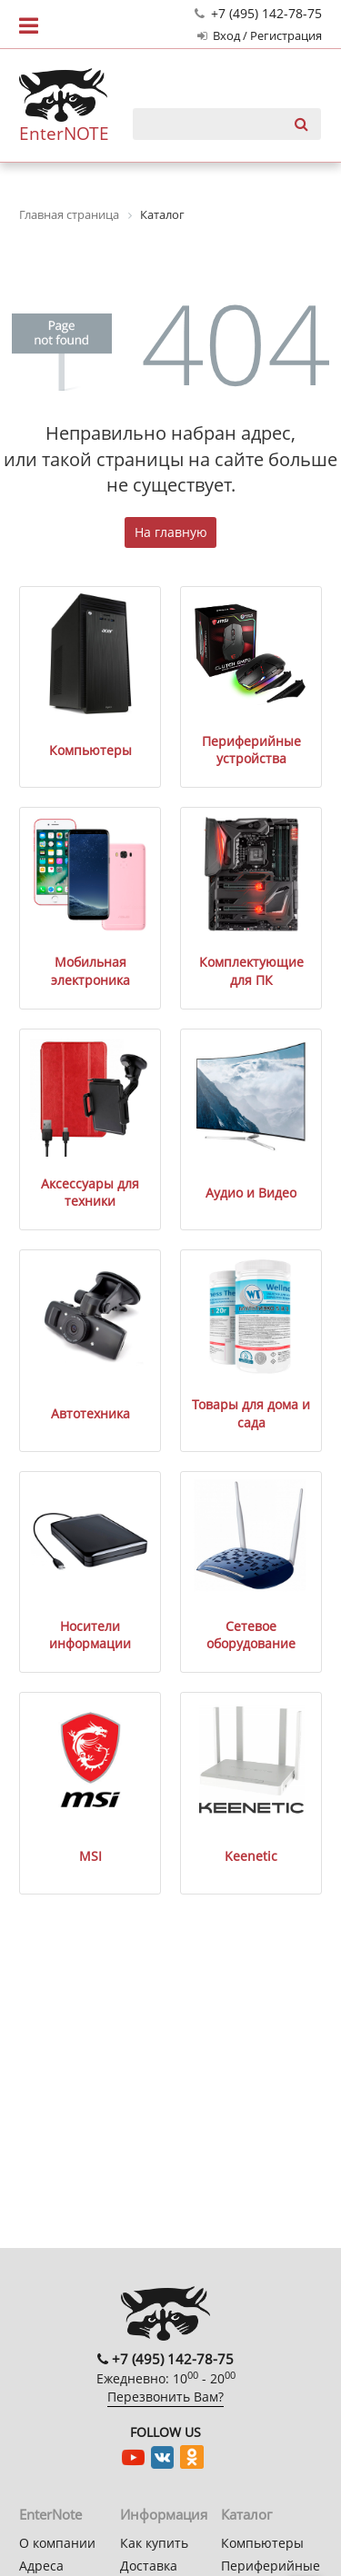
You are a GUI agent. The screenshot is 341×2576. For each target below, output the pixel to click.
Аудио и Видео (251, 1192)
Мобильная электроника (90, 971)
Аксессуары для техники (90, 1192)
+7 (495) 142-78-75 (258, 13)
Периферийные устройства (251, 750)
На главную (171, 532)
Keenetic (251, 1856)
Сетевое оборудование (251, 1635)
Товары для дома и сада (251, 1413)
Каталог (246, 2514)
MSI (90, 1856)
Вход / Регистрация (259, 36)
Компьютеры (90, 750)
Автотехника (90, 1413)
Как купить (154, 2542)
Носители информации (90, 1635)
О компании (57, 2542)
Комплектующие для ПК (251, 971)
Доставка (148, 2565)
